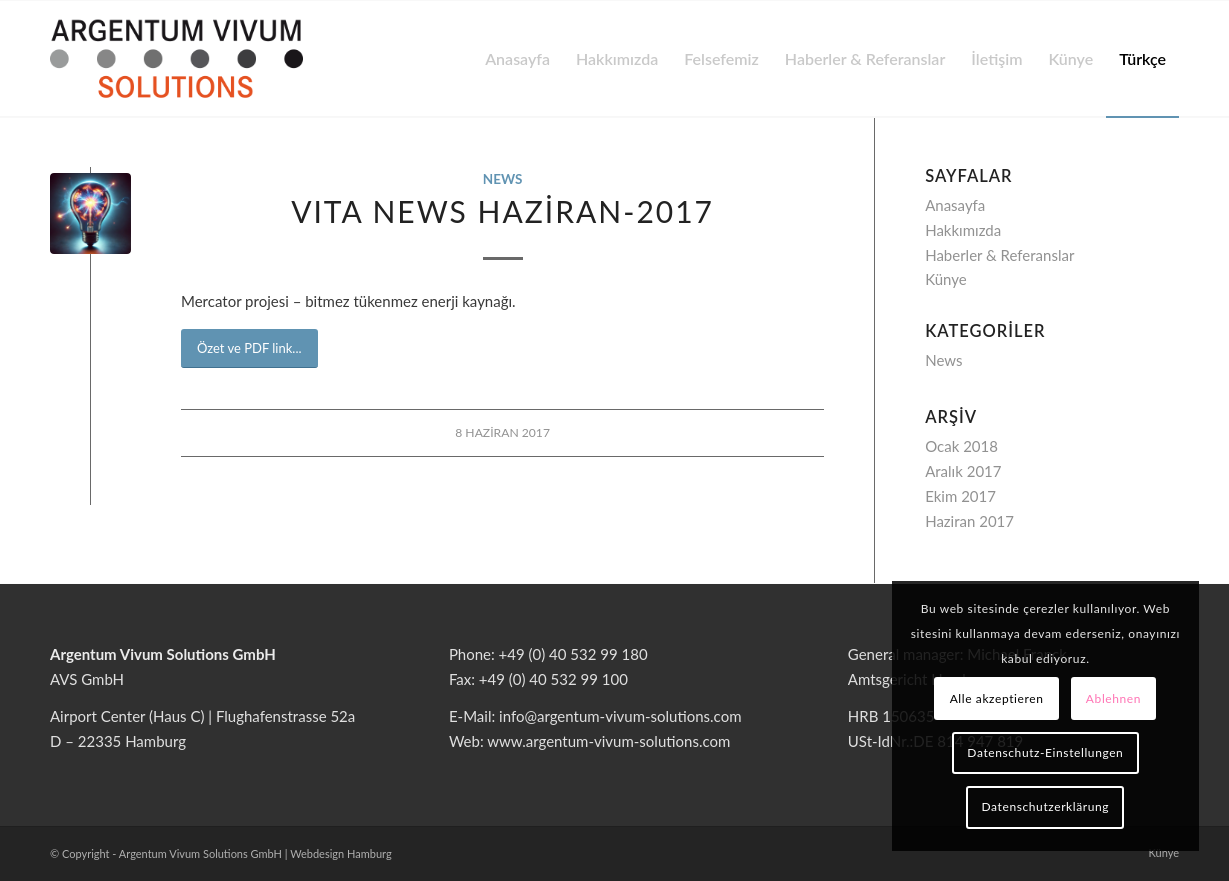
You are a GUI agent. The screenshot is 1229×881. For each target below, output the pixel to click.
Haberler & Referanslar (999, 255)
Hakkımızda (963, 230)
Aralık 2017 (963, 471)
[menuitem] (517, 59)
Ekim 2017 (960, 496)
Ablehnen (1113, 698)
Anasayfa (955, 205)
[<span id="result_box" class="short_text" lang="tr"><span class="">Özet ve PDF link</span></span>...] (249, 348)
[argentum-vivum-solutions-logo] (176, 59)
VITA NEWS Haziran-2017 (502, 211)
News (503, 179)
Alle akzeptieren (997, 698)
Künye (946, 279)
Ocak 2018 (961, 446)
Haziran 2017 (969, 521)
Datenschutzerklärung (1046, 806)
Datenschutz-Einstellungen (1045, 752)
